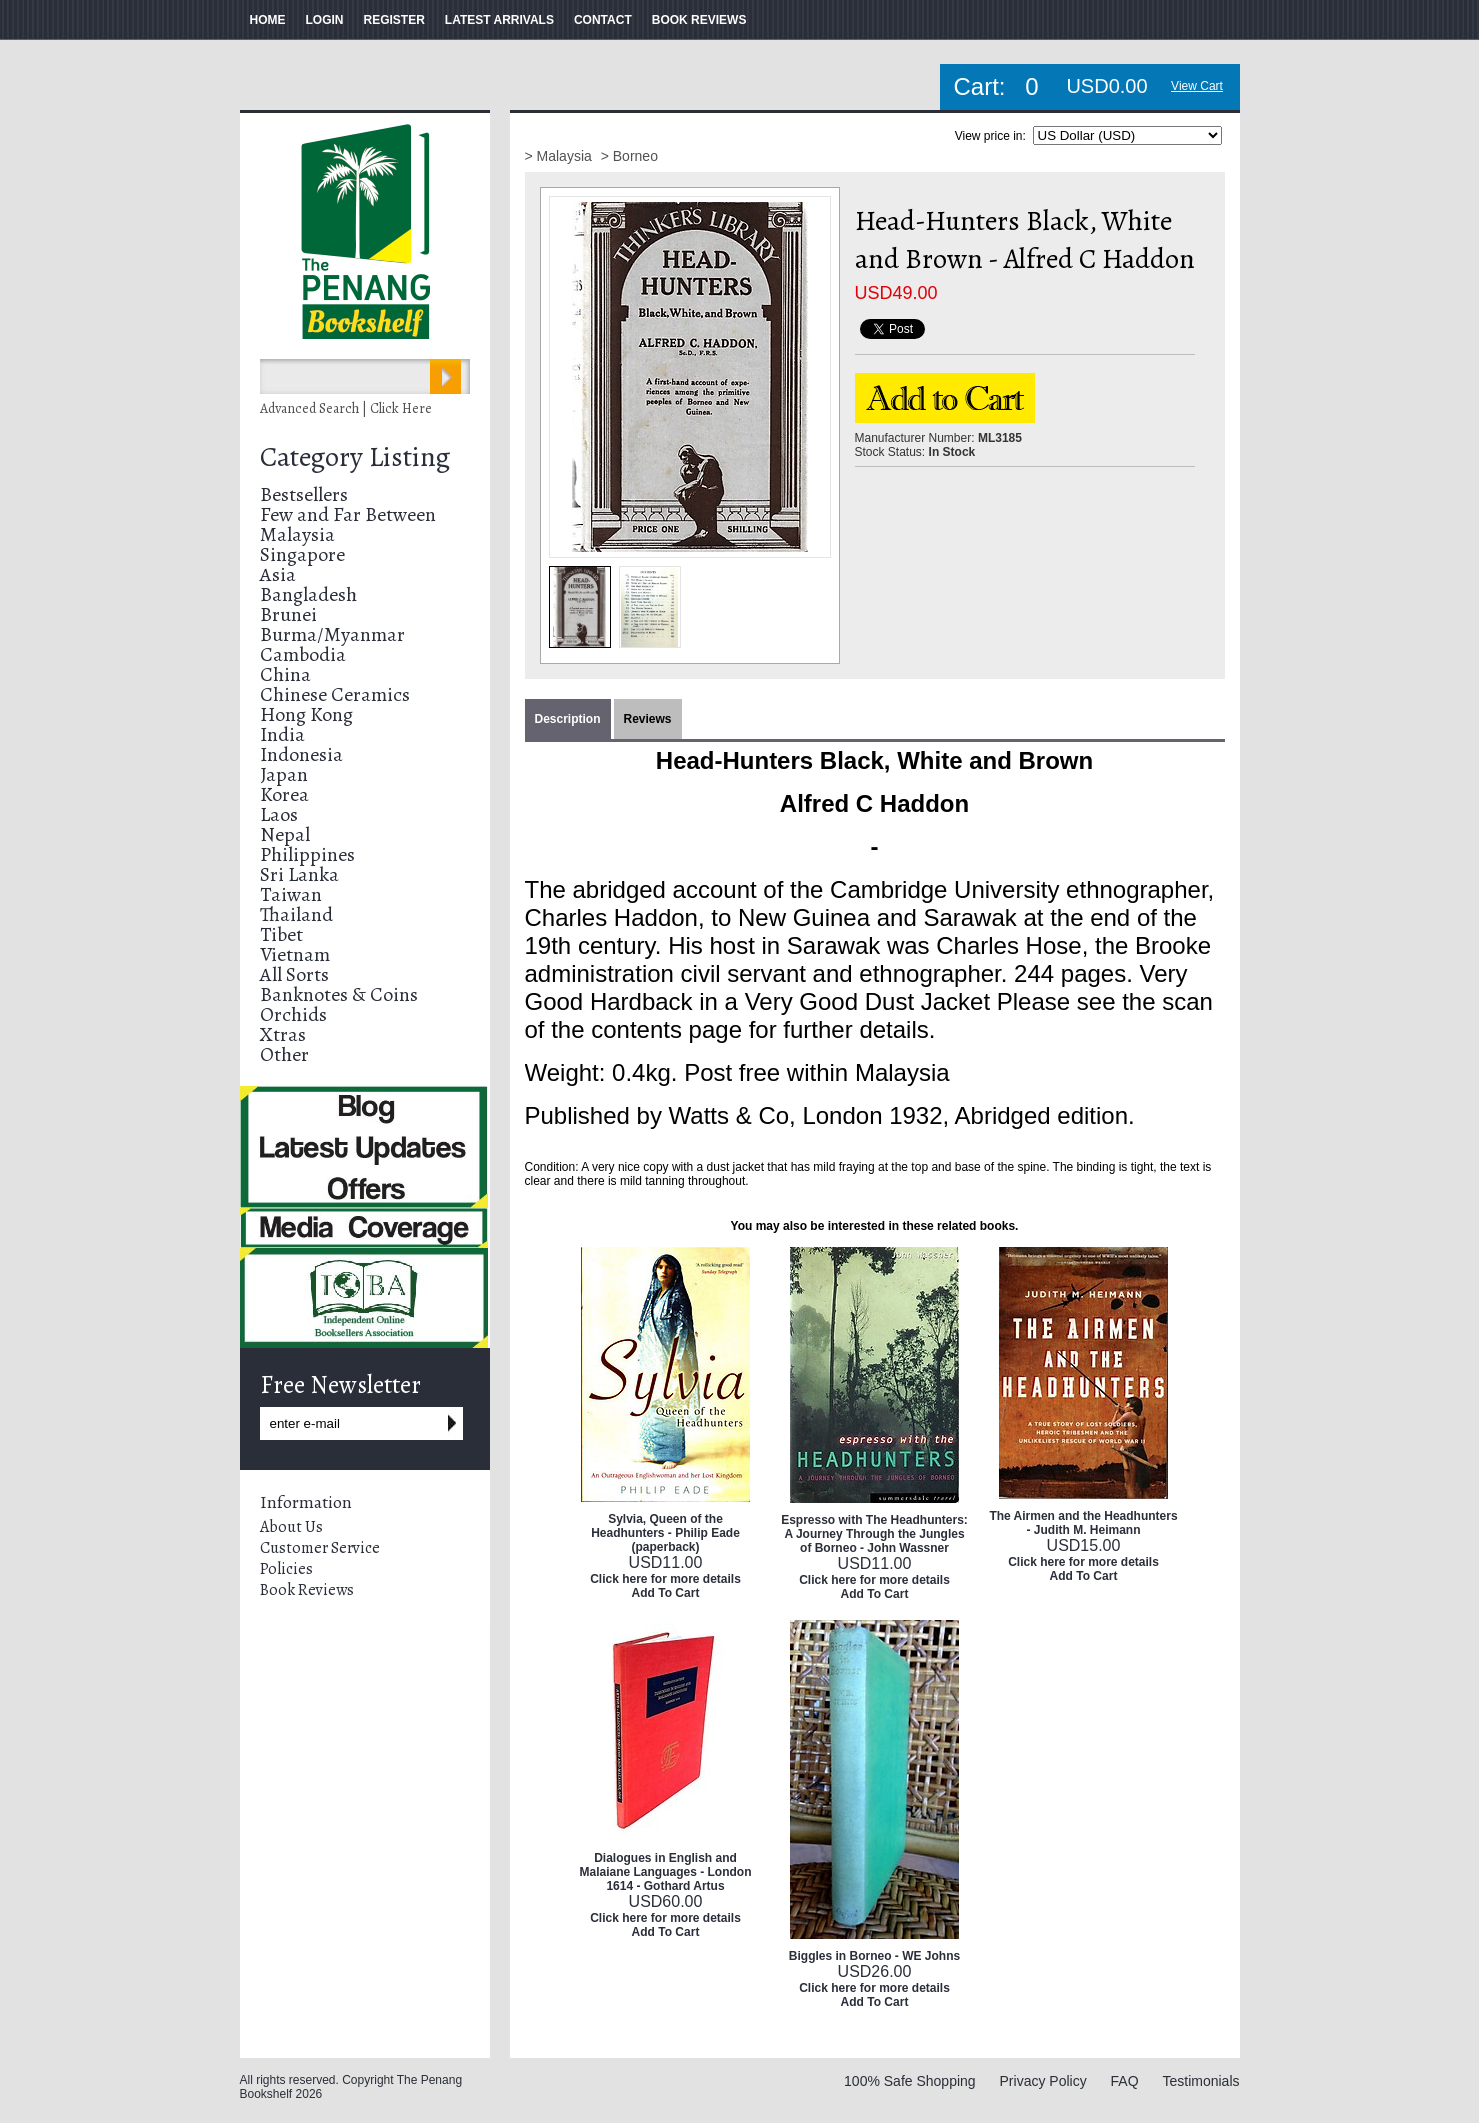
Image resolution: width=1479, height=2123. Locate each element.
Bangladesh (308, 594)
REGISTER (394, 20)
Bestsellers (304, 494)
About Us (291, 1527)
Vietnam (295, 954)
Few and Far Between (348, 514)
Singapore (302, 554)
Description (568, 719)
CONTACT (603, 20)
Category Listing (355, 457)
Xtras (283, 1034)
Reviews (648, 719)
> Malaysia (560, 156)
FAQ (1125, 2081)
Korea (284, 794)
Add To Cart (666, 1593)
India (282, 734)
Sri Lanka (299, 874)
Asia (278, 574)
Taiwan (291, 894)
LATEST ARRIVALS (499, 20)
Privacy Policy (1043, 2081)
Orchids (293, 1014)
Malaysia (297, 534)
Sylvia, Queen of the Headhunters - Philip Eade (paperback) (665, 1533)
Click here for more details (665, 1579)
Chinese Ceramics (335, 694)
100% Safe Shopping (910, 2081)
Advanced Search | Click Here (346, 408)
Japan (284, 774)
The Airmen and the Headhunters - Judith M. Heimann (1083, 1523)
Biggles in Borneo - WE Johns (874, 1956)
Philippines (307, 854)
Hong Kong (306, 714)
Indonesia (301, 754)
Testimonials (1200, 2081)
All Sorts (294, 974)
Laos (279, 814)
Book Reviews (307, 1590)
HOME (268, 20)
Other (284, 1054)
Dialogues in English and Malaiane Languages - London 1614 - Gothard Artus (665, 1872)
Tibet (281, 934)
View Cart (1197, 86)
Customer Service (320, 1548)
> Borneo (629, 156)
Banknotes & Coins (339, 994)
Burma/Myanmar (332, 634)
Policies (286, 1569)
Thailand (296, 914)
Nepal (285, 834)
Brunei (288, 614)
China (285, 674)
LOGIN (325, 20)
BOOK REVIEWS (699, 20)
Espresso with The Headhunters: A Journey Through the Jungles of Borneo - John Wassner (874, 1534)
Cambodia (303, 654)
